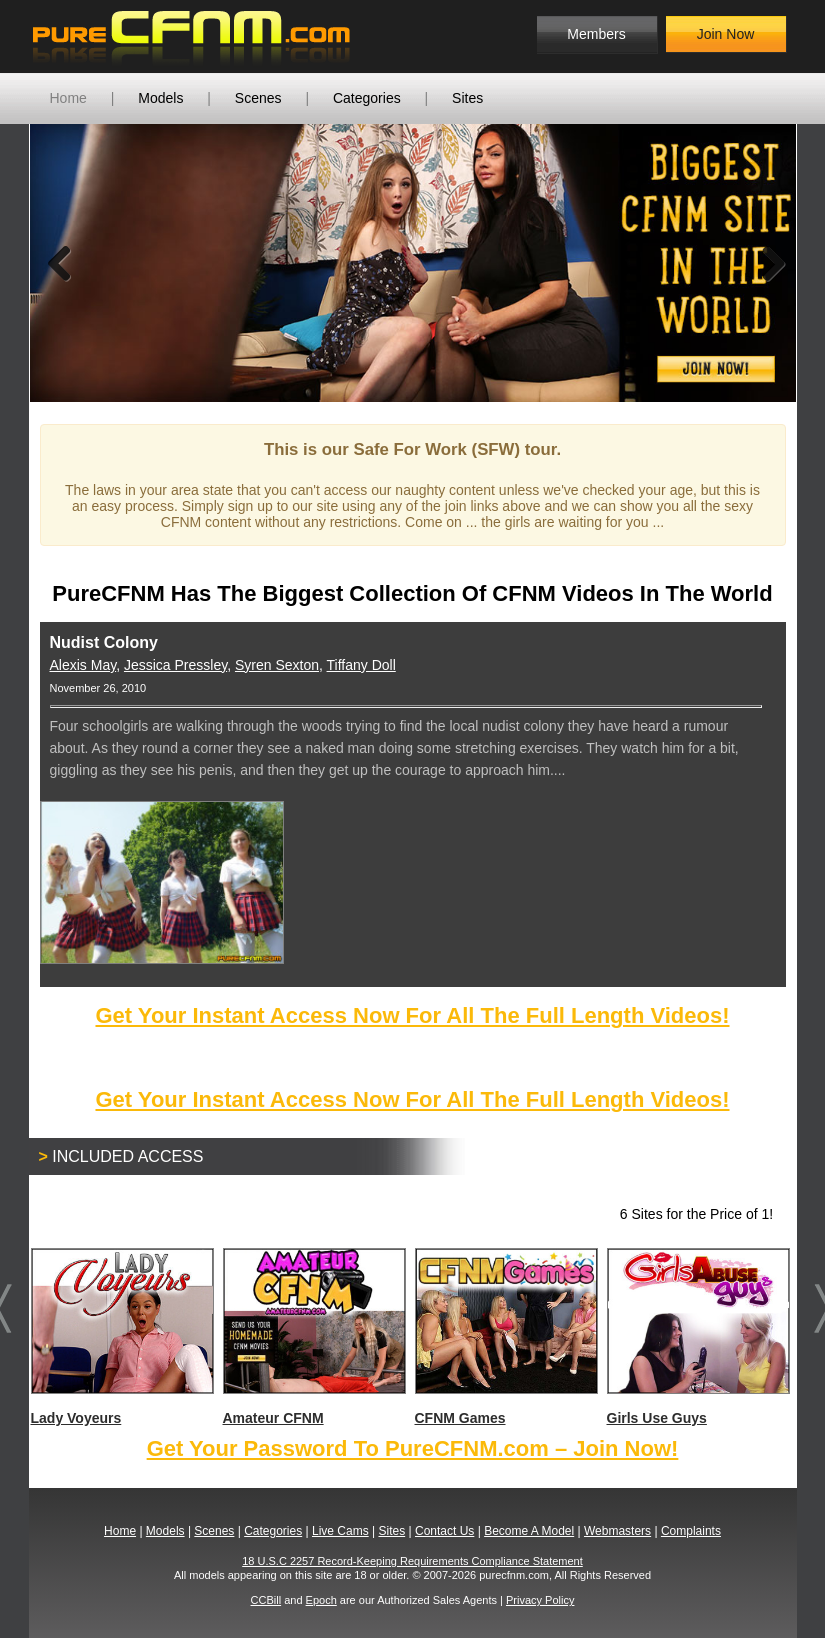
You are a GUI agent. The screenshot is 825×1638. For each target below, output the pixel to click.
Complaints (691, 1531)
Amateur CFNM (313, 1337)
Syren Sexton (277, 665)
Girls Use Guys (697, 1337)
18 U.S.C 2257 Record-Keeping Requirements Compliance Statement (412, 1561)
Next (766, 263)
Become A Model (529, 1531)
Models (160, 98)
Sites (467, 98)
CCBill (266, 1600)
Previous (60, 263)
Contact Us (444, 1531)
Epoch (321, 1600)
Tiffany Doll (361, 665)
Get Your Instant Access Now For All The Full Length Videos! (412, 1015)
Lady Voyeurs (121, 1337)
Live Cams (340, 1531)
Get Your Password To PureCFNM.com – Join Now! (413, 1448)
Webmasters (617, 1531)
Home (68, 98)
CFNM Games (505, 1337)
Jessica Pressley (175, 665)
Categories (367, 98)
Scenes (258, 98)
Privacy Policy (540, 1600)
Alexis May (83, 665)
